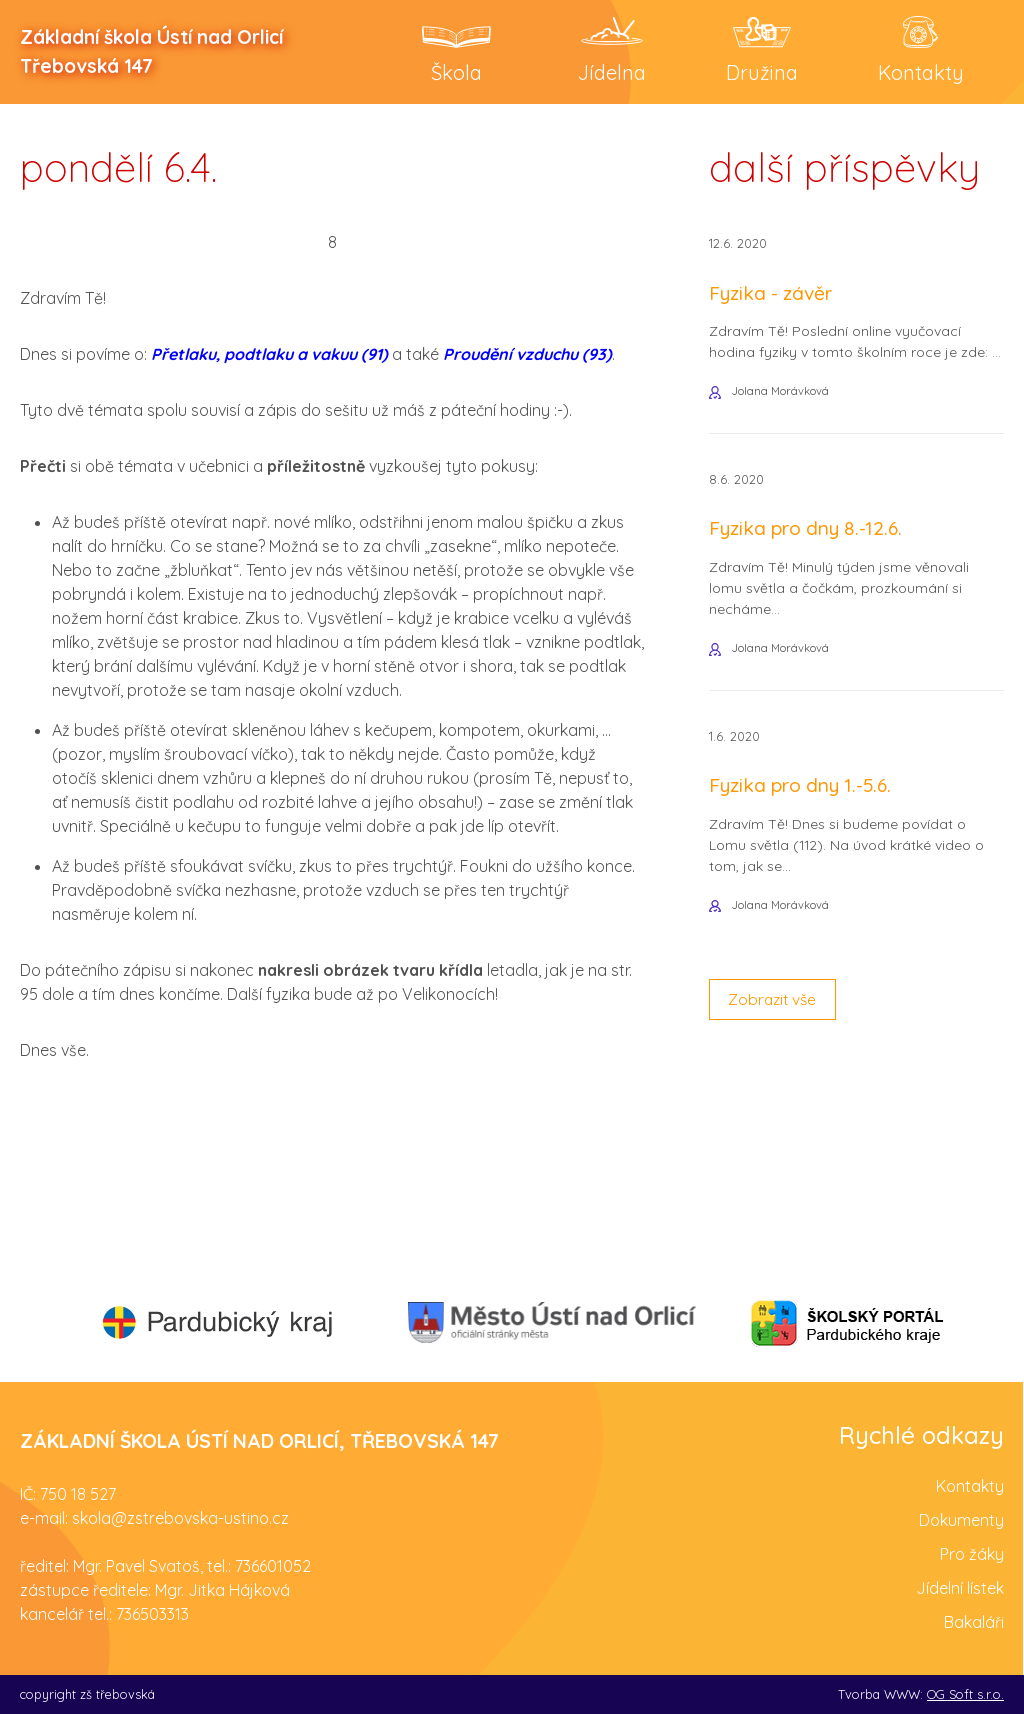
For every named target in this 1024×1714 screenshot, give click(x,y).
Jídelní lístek (960, 1587)
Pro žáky (972, 1553)
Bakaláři (974, 1621)
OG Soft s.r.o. (965, 1693)
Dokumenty (961, 1519)
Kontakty (970, 1485)
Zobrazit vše (775, 1008)
